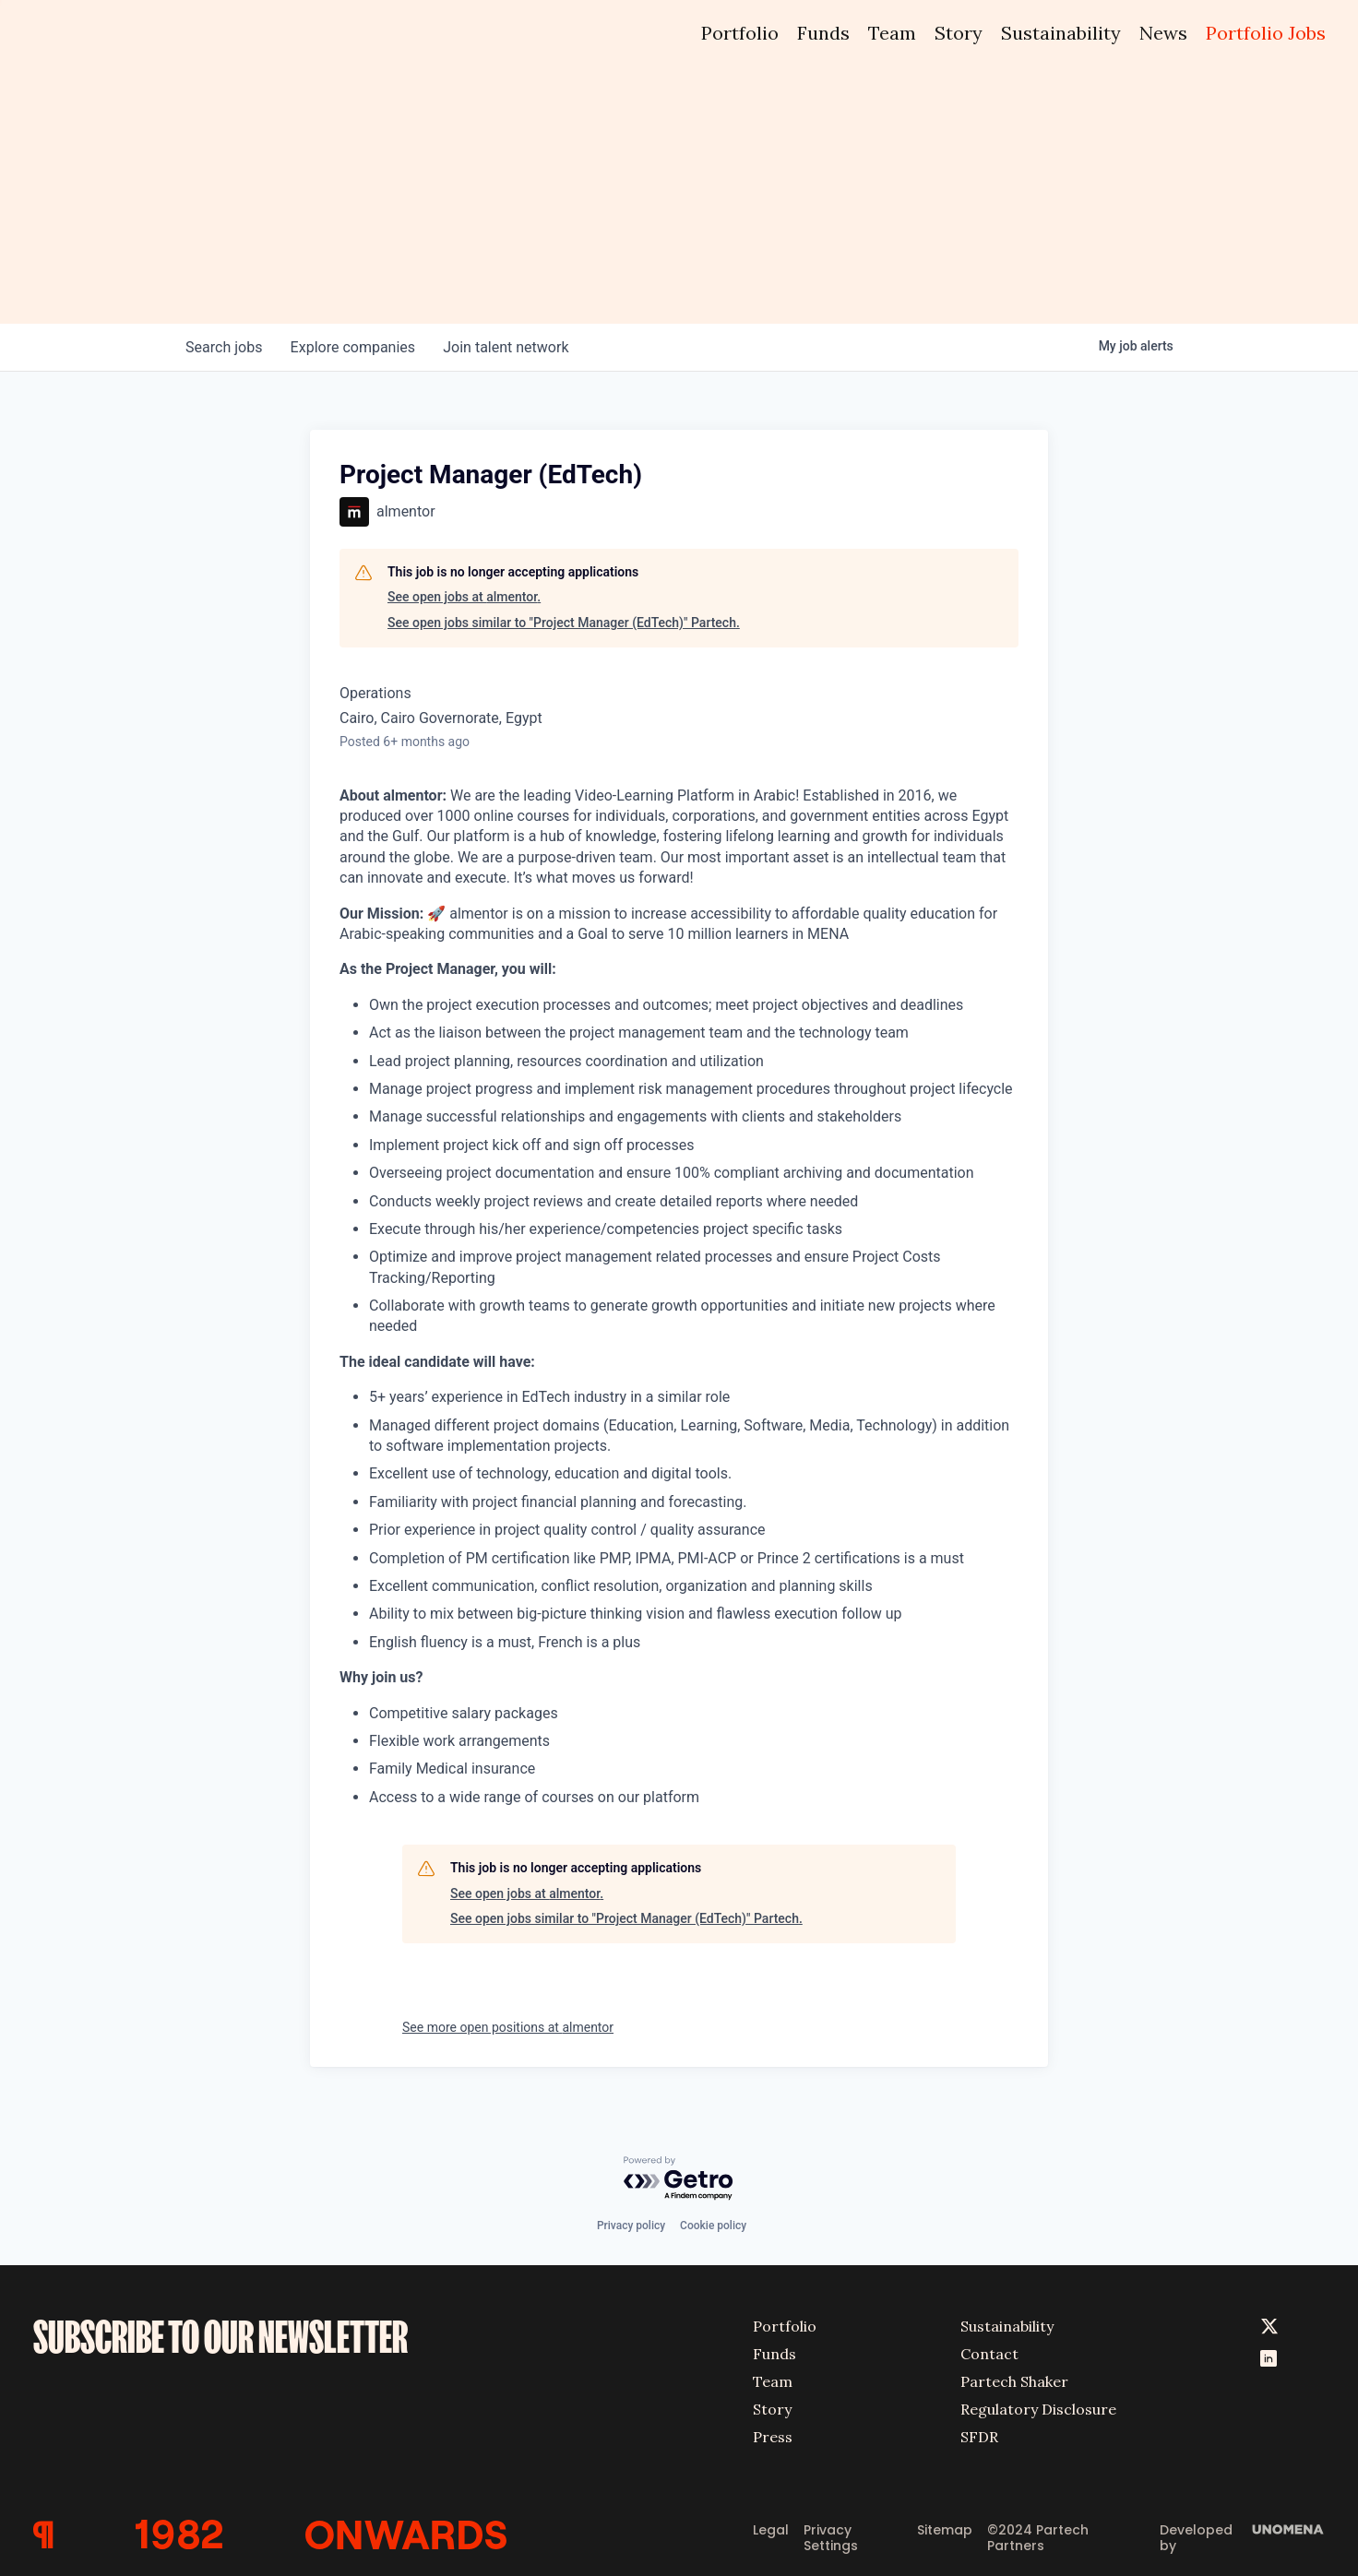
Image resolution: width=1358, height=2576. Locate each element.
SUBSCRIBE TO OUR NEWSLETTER (220, 2336)
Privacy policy (631, 2224)
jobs (224, 347)
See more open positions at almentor (507, 2027)
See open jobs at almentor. (464, 596)
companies (354, 347)
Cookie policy (713, 2224)
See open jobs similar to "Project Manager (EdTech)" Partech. (563, 622)
